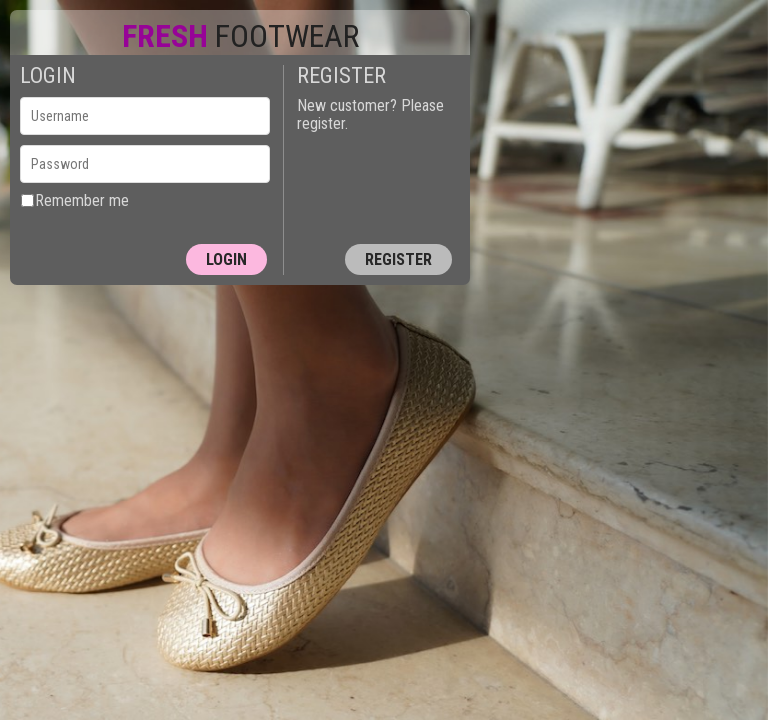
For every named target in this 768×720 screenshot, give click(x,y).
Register (398, 259)
